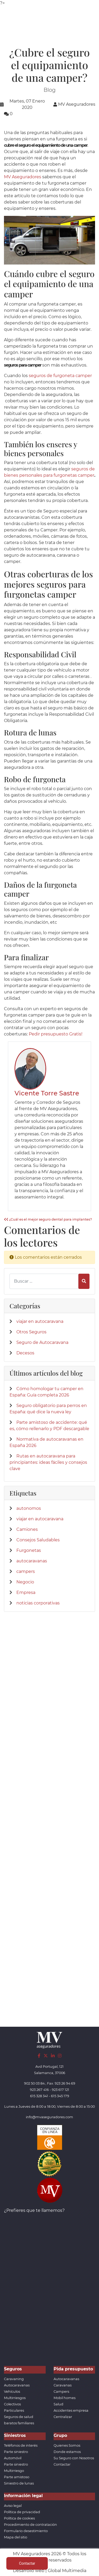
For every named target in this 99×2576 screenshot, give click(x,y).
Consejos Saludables (38, 1539)
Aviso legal (13, 2506)
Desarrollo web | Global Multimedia (49, 2570)
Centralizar (63, 2417)
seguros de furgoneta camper (60, 375)
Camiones (27, 1529)
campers (25, 1571)
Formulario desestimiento (26, 2531)
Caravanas (63, 2385)
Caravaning (14, 2379)
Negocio (25, 1581)
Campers (61, 2392)
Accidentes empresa (71, 2410)
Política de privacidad (22, 2512)
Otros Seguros (31, 1331)
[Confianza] (49, 2137)
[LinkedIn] (53, 2055)
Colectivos (12, 2404)
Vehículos (12, 2392)
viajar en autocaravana (39, 1321)
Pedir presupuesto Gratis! (55, 1034)
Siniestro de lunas (19, 2483)
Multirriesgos (15, 2398)
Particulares (14, 2410)
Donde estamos (67, 2452)
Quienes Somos (67, 2445)
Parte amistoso (16, 2477)
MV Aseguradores (22, 176)
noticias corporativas (38, 1603)
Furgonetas (28, 1550)
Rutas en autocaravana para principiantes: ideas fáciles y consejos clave (48, 1462)
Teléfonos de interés (20, 2445)
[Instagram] (60, 2055)
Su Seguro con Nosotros (74, 2458)
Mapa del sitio (15, 2537)
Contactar (62, 2464)
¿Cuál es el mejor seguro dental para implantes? (48, 1219)
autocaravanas (31, 1560)
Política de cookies (19, 2518)
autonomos (28, 1508)
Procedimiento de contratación (30, 2525)
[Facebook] (39, 2055)
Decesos (25, 1352)
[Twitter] (46, 2055)
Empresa (25, 1592)
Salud (58, 2404)
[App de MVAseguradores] (49, 2189)
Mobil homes (65, 2398)
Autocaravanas (17, 2385)
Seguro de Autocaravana (42, 1342)
